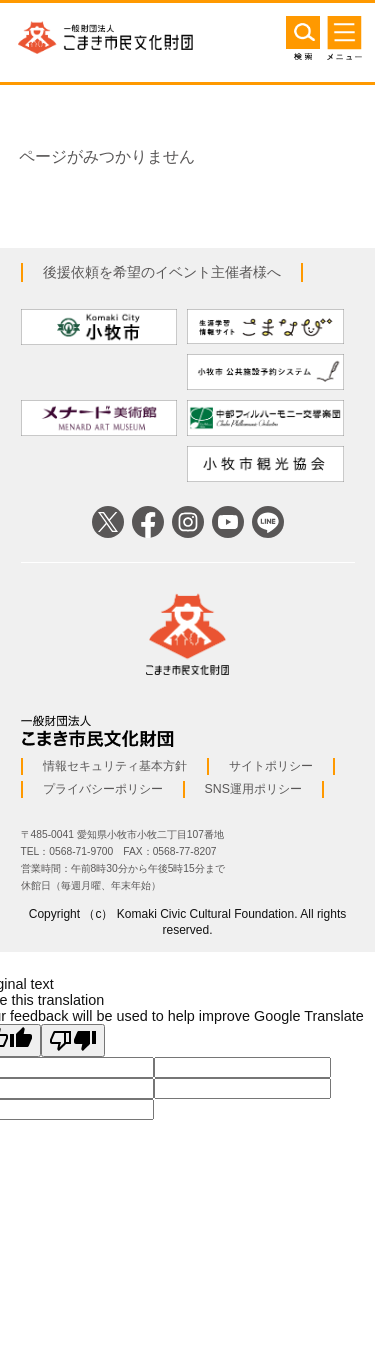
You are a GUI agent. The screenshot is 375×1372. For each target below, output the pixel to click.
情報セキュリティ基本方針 (115, 766)
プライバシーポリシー (103, 789)
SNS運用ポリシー (253, 789)
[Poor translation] (73, 1040)
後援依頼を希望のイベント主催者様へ (162, 272)
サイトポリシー (271, 766)
